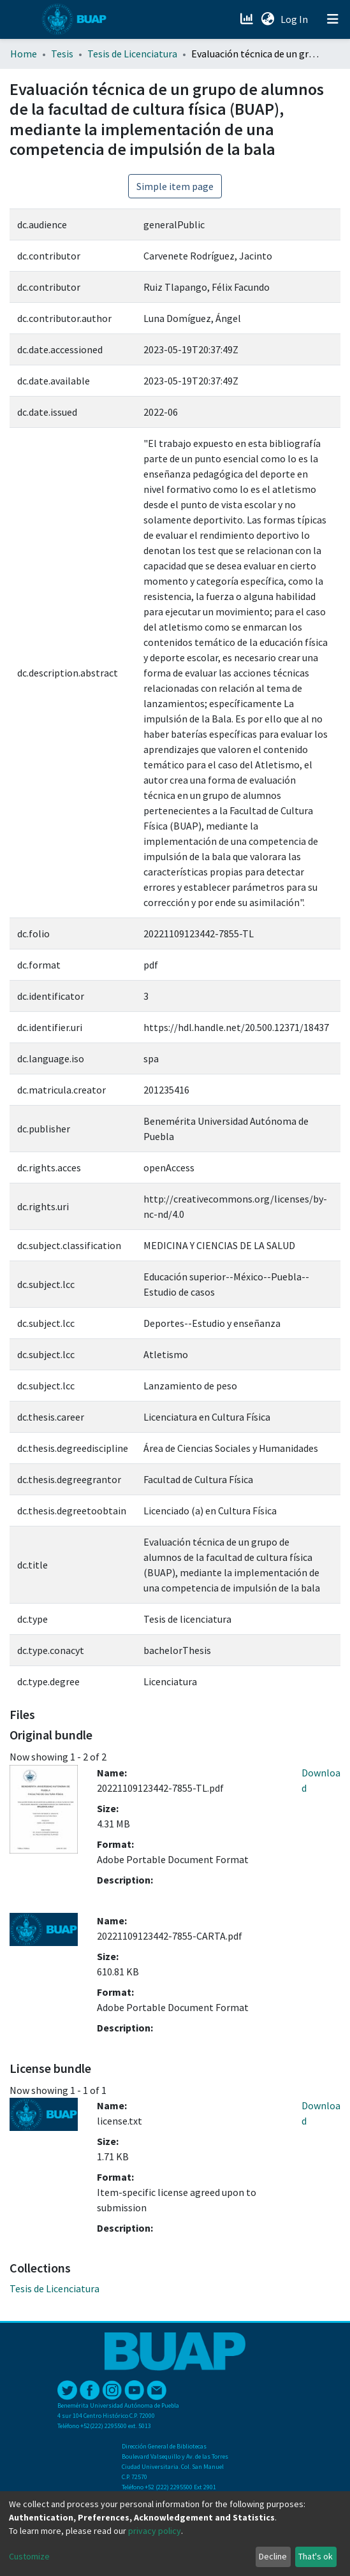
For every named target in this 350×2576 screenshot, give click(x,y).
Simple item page (175, 186)
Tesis (62, 53)
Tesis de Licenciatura (132, 53)
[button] (267, 19)
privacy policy (154, 2530)
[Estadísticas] (247, 19)
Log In (295, 19)
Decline (273, 2556)
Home (23, 53)
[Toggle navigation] (333, 19)
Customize (29, 2556)
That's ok (315, 2556)
